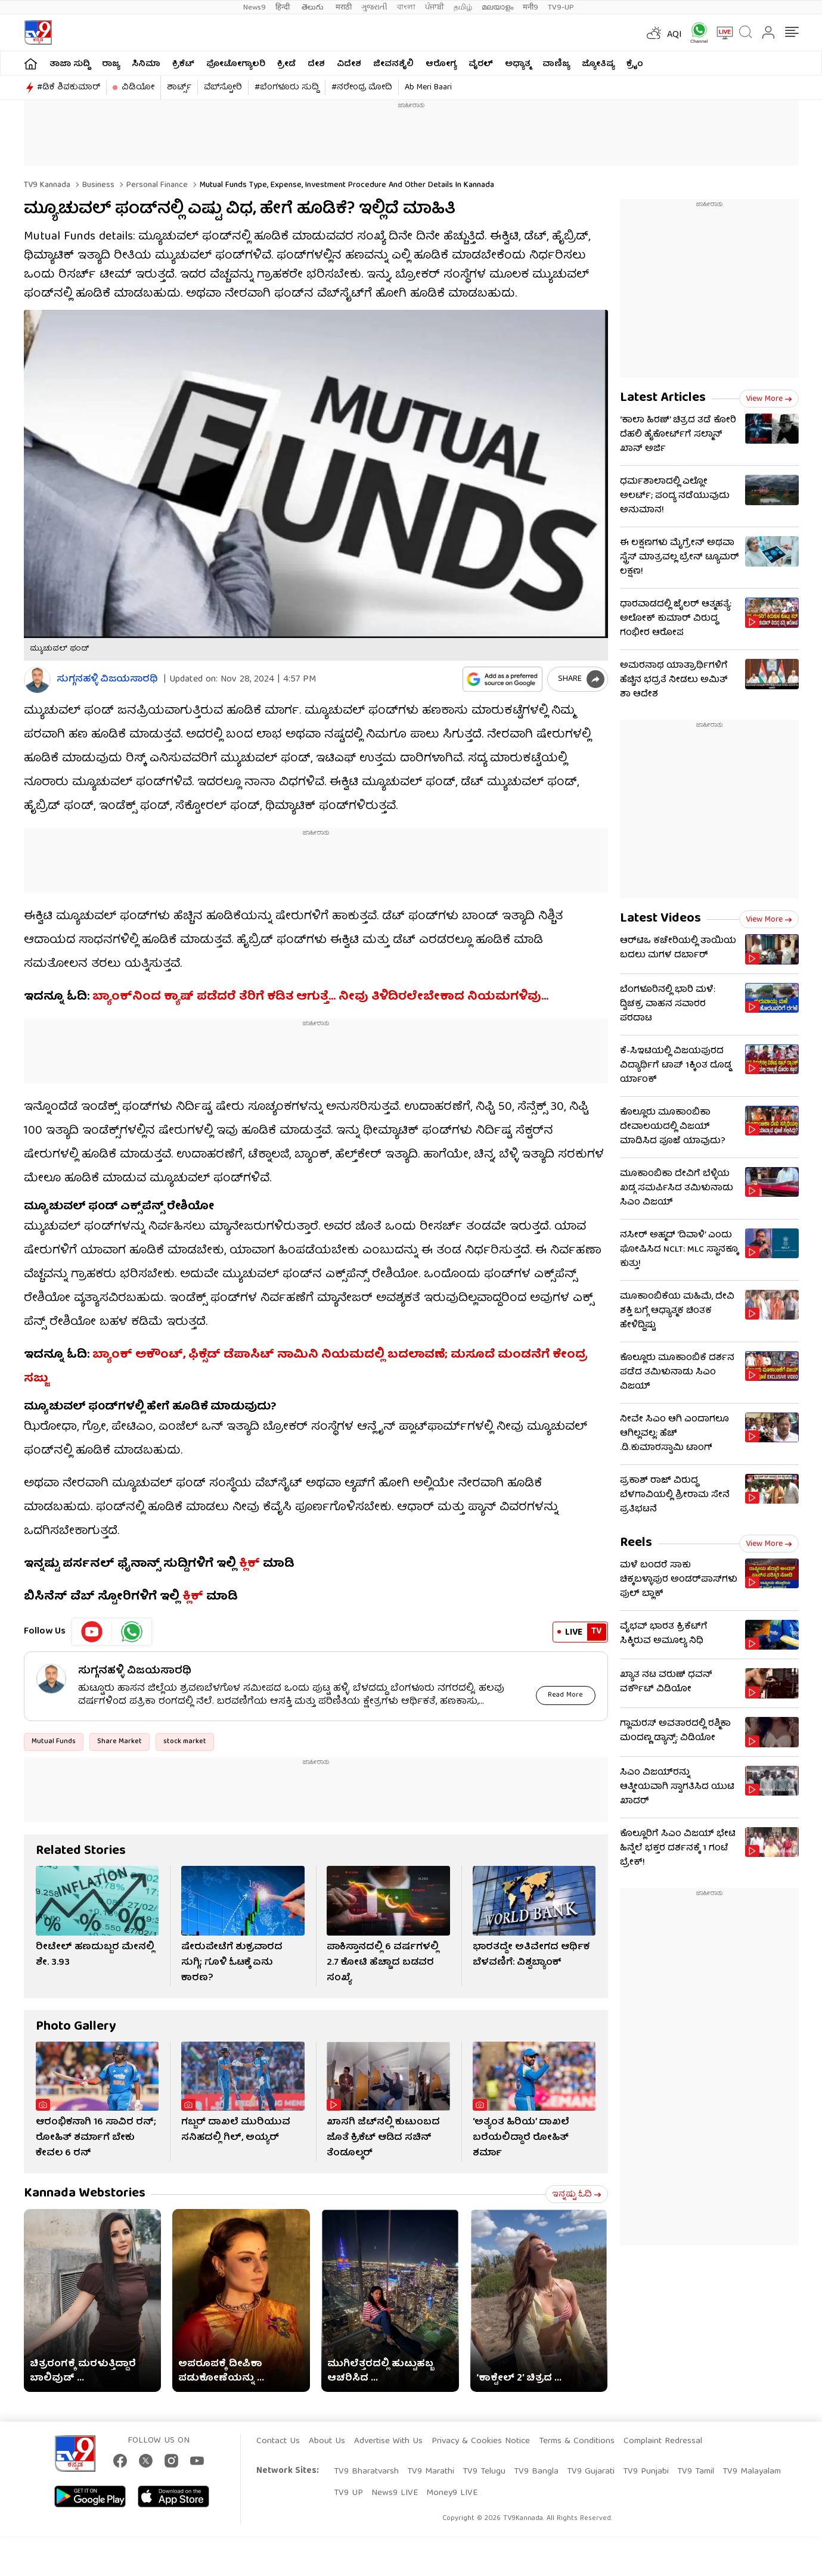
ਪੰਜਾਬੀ (434, 7)
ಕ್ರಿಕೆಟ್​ (183, 64)
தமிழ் (463, 7)
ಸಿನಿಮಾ (146, 64)
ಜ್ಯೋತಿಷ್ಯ (598, 64)
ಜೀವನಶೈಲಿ (393, 64)
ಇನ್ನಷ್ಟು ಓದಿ (576, 2195)
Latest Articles (663, 398)
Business (97, 185)
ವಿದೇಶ (349, 64)
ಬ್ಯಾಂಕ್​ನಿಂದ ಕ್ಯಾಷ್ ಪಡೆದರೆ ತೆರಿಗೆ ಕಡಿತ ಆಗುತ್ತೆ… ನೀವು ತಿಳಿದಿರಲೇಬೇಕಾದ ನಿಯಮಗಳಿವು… (320, 997)
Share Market (119, 1741)
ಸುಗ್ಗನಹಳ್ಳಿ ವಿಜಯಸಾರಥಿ (107, 680)
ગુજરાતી (374, 7)
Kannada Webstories (84, 2193)
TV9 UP (348, 2493)
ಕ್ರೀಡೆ (286, 64)
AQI (674, 35)
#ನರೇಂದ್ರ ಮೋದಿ (361, 87)
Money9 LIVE (451, 2493)
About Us (327, 2441)
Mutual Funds (54, 1741)
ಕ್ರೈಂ (634, 64)
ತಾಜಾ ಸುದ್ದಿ (69, 64)
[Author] (37, 680)
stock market (184, 1741)
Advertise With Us (388, 2441)
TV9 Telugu (484, 2471)
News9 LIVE (394, 2493)
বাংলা (406, 7)
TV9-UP (561, 7)
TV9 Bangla (536, 2471)
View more (769, 399)
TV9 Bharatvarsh (366, 2471)
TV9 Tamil (695, 2471)
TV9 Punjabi (646, 2471)
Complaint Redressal (663, 2441)
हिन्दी (283, 7)
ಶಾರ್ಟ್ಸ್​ (179, 87)
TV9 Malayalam (751, 2471)
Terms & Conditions (577, 2441)
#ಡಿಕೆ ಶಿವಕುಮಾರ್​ (68, 87)
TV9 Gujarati (591, 2471)
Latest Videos (660, 919)
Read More (565, 1695)
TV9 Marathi (430, 2471)
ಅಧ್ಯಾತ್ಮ (518, 64)
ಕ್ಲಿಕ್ (249, 1564)
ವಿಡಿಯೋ (138, 87)
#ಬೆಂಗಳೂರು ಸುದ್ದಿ (287, 87)
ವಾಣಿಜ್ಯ (556, 64)
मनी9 (530, 7)
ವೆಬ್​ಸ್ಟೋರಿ (223, 87)
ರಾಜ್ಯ (111, 64)
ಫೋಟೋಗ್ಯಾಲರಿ (235, 64)
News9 (254, 7)
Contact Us (278, 2441)
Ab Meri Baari (428, 87)
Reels (636, 1543)
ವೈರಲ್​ (481, 64)
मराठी (344, 7)
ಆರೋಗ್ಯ (441, 64)
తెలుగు (314, 7)
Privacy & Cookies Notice (481, 2441)
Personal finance (156, 185)
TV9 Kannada (47, 185)
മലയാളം (497, 7)
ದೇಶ (316, 64)
